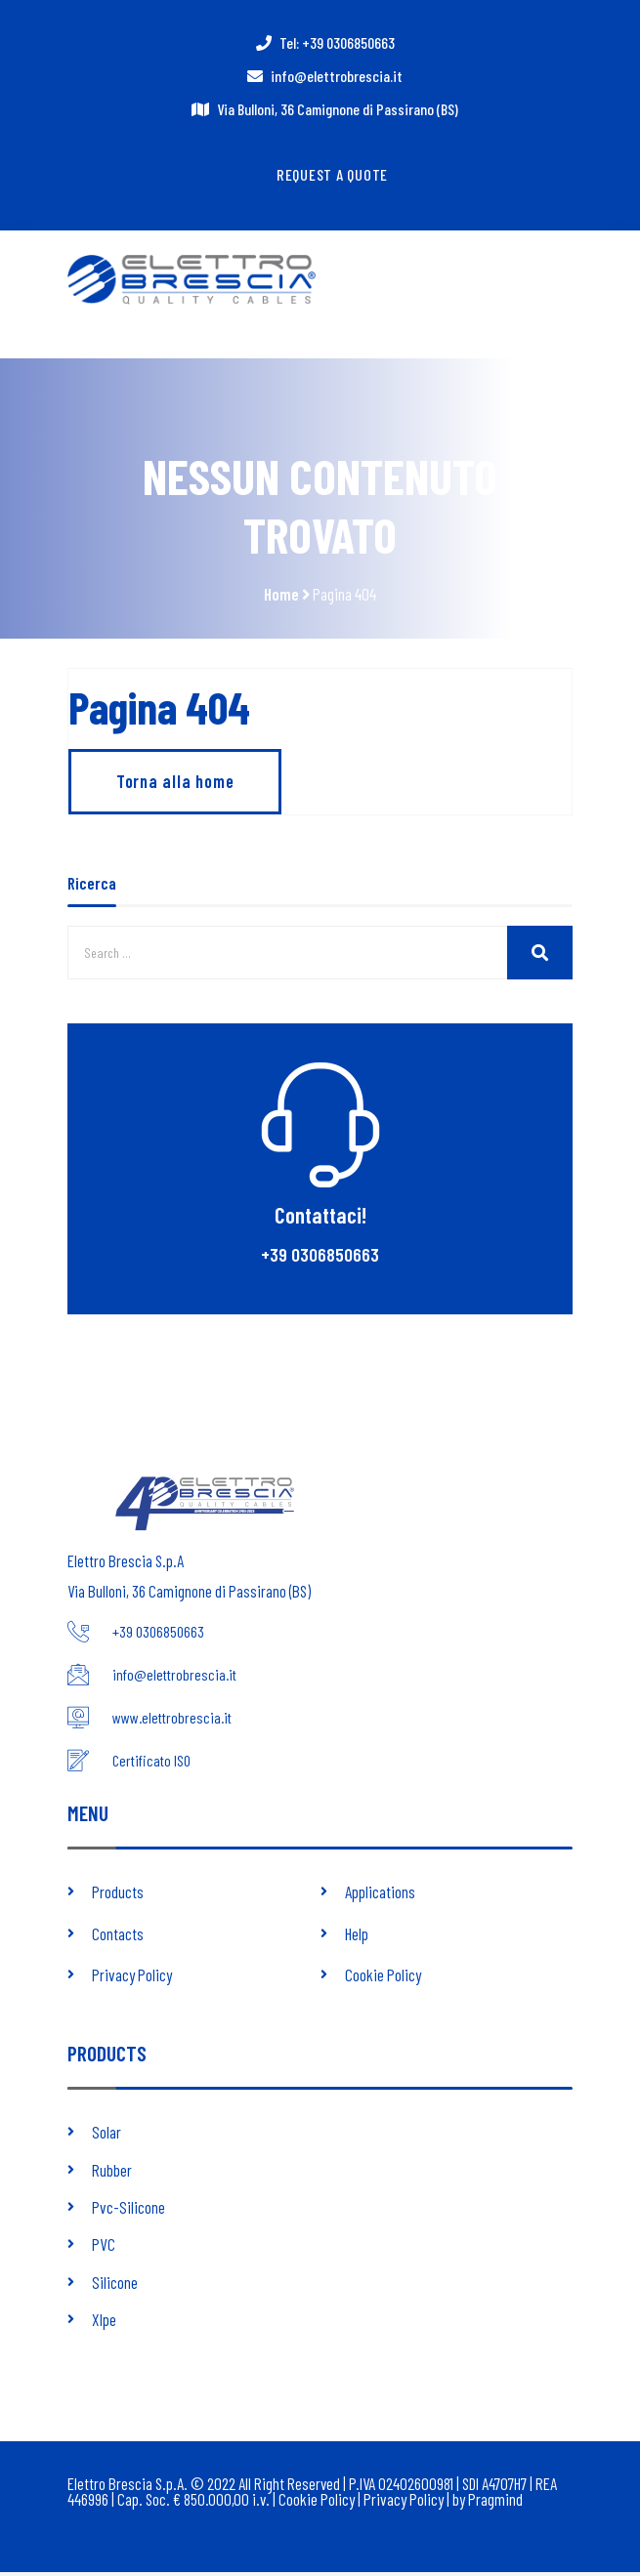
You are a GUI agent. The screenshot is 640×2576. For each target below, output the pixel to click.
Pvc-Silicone (128, 2211)
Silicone (115, 2286)
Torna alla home (176, 787)
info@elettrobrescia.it (337, 75)
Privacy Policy (132, 1978)
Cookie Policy (383, 1978)
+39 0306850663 (320, 1260)
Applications (380, 1896)
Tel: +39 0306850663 (337, 42)
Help (356, 1937)
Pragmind (497, 2504)
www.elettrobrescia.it (172, 1723)
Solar (106, 2135)
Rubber (112, 2173)
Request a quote (333, 174)
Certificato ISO (151, 1765)
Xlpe (104, 2323)
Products (118, 1896)
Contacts (118, 1937)
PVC (103, 2249)
